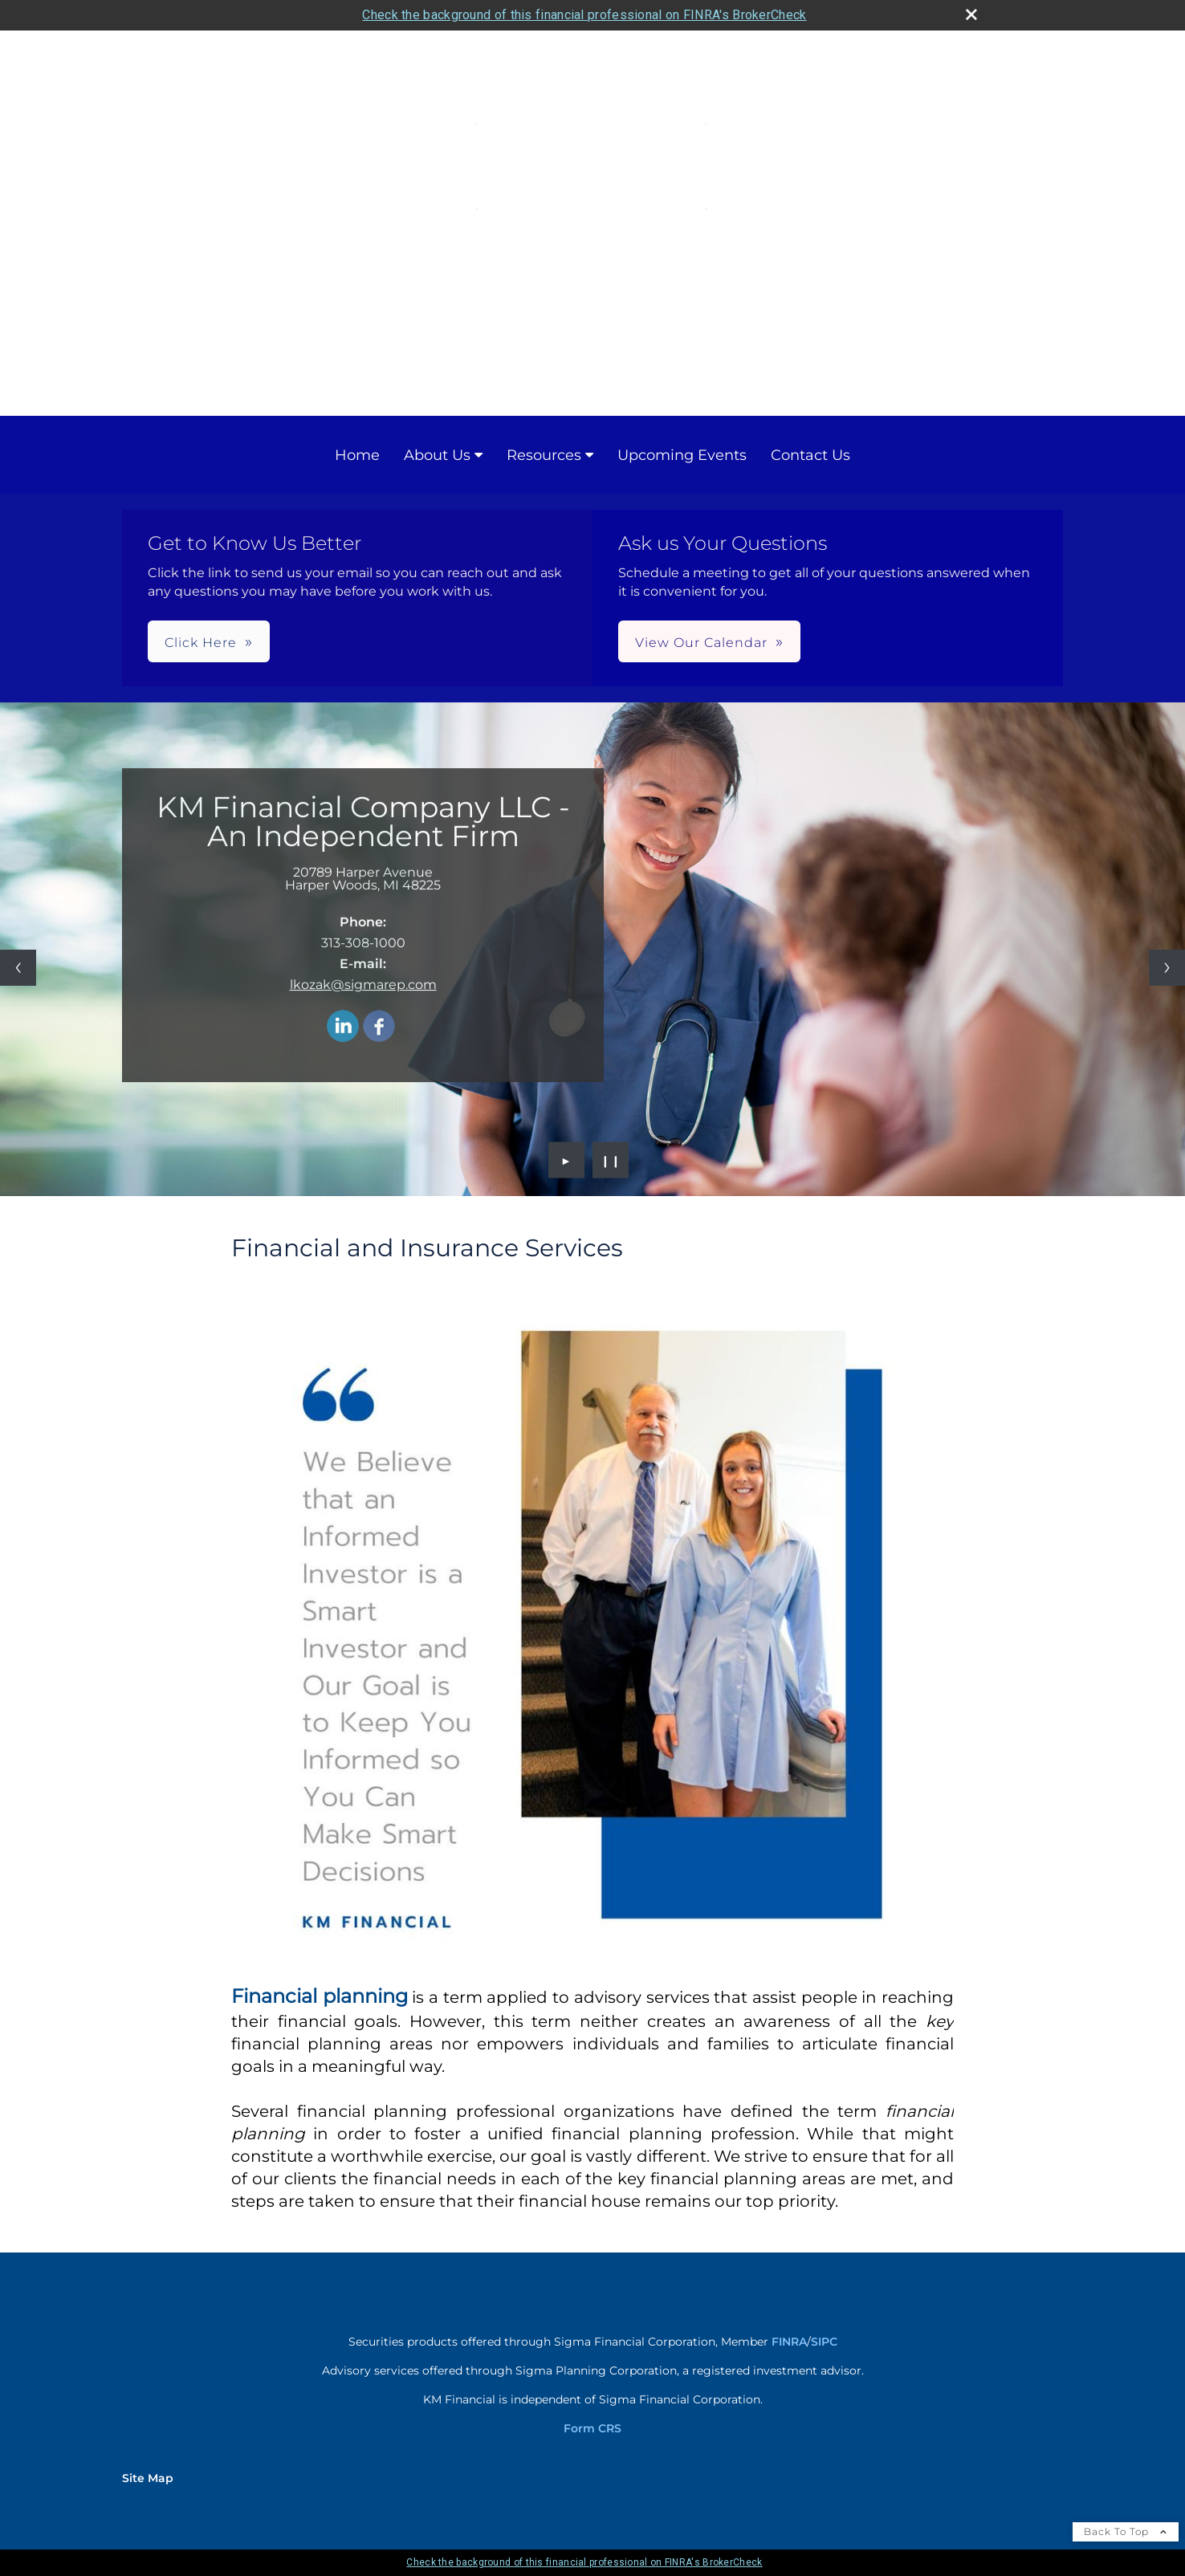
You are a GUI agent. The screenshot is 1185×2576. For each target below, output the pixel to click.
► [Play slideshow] (566, 1160)
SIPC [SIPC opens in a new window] (824, 2341)
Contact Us (810, 455)
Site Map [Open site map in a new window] (147, 2478)
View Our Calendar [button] (701, 642)
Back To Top (1125, 2531)
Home (357, 455)
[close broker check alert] (971, 14)
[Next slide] (1167, 968)
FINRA (789, 2341)
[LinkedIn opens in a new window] (343, 1043)
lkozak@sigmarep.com (363, 1000)
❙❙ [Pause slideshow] (611, 1160)
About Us (437, 455)
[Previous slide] (18, 968)
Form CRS (592, 2428)
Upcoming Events (682, 455)
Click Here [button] (201, 642)
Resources (544, 455)
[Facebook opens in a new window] (379, 1043)
